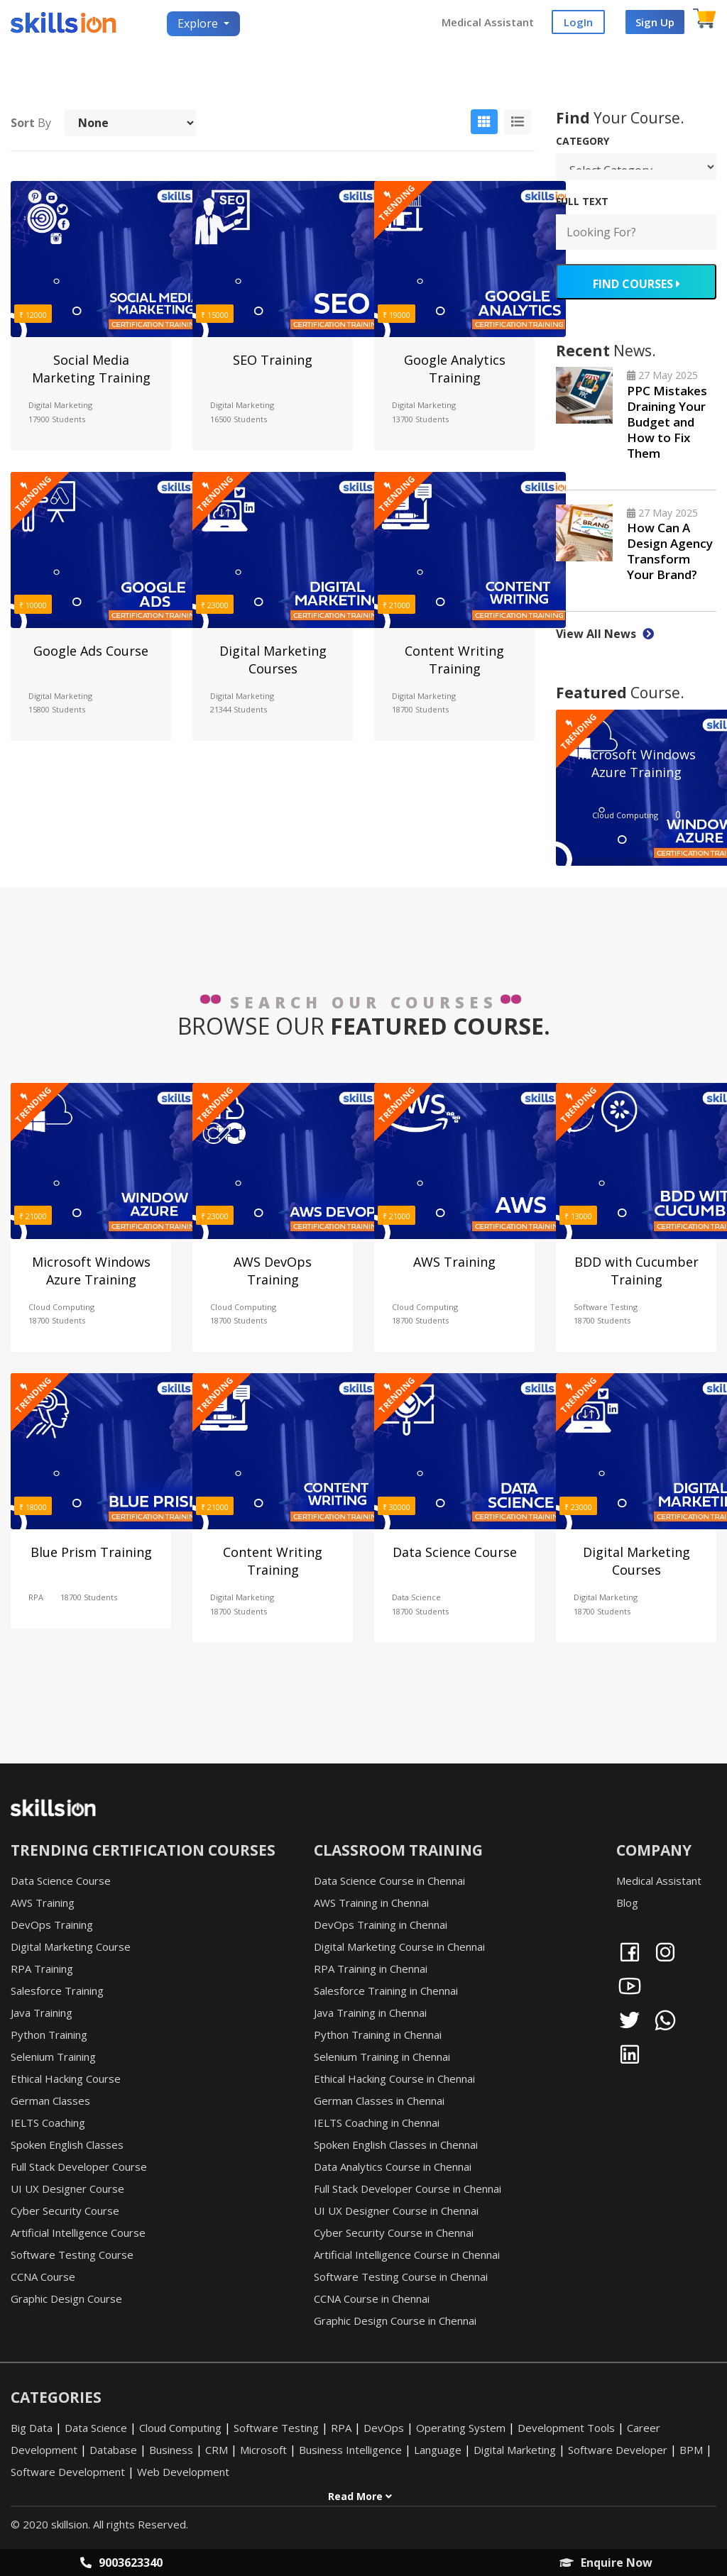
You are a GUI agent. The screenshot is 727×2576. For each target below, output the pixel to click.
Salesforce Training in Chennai (386, 1991)
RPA (35, 1598)
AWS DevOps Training (273, 1271)
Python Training (49, 2035)
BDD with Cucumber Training (636, 1271)
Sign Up (654, 23)
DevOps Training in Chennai (380, 1925)
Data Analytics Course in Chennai (392, 2167)
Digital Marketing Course (71, 1947)
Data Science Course (455, 1553)
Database (113, 2451)
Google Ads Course (90, 651)
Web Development (183, 2473)
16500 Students (238, 419)
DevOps (384, 2429)
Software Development (68, 2473)
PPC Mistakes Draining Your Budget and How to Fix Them (667, 423)
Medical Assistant (488, 23)
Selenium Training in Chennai (382, 2057)
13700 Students (420, 419)
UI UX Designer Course (67, 2189)
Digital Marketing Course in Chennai (399, 1947)
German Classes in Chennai (379, 2101)
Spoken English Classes (67, 2145)
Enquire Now (605, 2562)
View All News (605, 634)
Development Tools (566, 2429)
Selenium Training (53, 2057)
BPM (691, 2451)
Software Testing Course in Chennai (401, 2277)
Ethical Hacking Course (66, 2079)
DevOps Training (52, 1925)
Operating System (460, 2429)
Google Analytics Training (454, 369)
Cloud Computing (625, 815)
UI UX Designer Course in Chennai (396, 2211)
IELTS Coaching (48, 2123)
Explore (199, 24)
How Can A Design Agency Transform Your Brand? (670, 552)
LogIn (578, 23)
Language (437, 2451)
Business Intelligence (350, 2451)
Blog (627, 1903)
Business (171, 2451)
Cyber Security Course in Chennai (394, 2233)
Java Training (41, 2013)
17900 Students (56, 419)
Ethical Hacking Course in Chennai (394, 2079)
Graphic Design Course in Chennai (395, 2321)
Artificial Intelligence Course (78, 2233)
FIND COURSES (636, 284)
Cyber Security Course (65, 2211)
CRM (216, 2451)
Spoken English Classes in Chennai (396, 2145)
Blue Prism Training (91, 1553)
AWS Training (454, 1262)
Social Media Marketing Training (91, 369)
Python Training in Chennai (378, 2035)
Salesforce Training (57, 1991)
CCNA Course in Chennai (372, 2299)
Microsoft (263, 2451)
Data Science (416, 1598)
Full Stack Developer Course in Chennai (407, 2189)
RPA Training (42, 1969)
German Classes (50, 2101)
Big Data (32, 2429)
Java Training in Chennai (370, 2013)
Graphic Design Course (66, 2299)
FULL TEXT (582, 202)
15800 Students (56, 710)
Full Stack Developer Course (79, 2167)
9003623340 (121, 2562)
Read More (360, 2497)
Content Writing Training (454, 660)
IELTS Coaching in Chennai (376, 2123)
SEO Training (272, 360)
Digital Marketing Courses (273, 660)
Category (582, 141)
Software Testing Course (72, 2255)
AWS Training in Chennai (371, 1903)
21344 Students (238, 710)
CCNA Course (43, 2277)
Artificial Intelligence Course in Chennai (407, 2255)
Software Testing (606, 1307)
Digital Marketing (60, 405)
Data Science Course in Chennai (389, 1881)
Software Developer (617, 2451)
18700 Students (420, 710)
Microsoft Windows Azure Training (636, 764)
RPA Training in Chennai (370, 1969)
